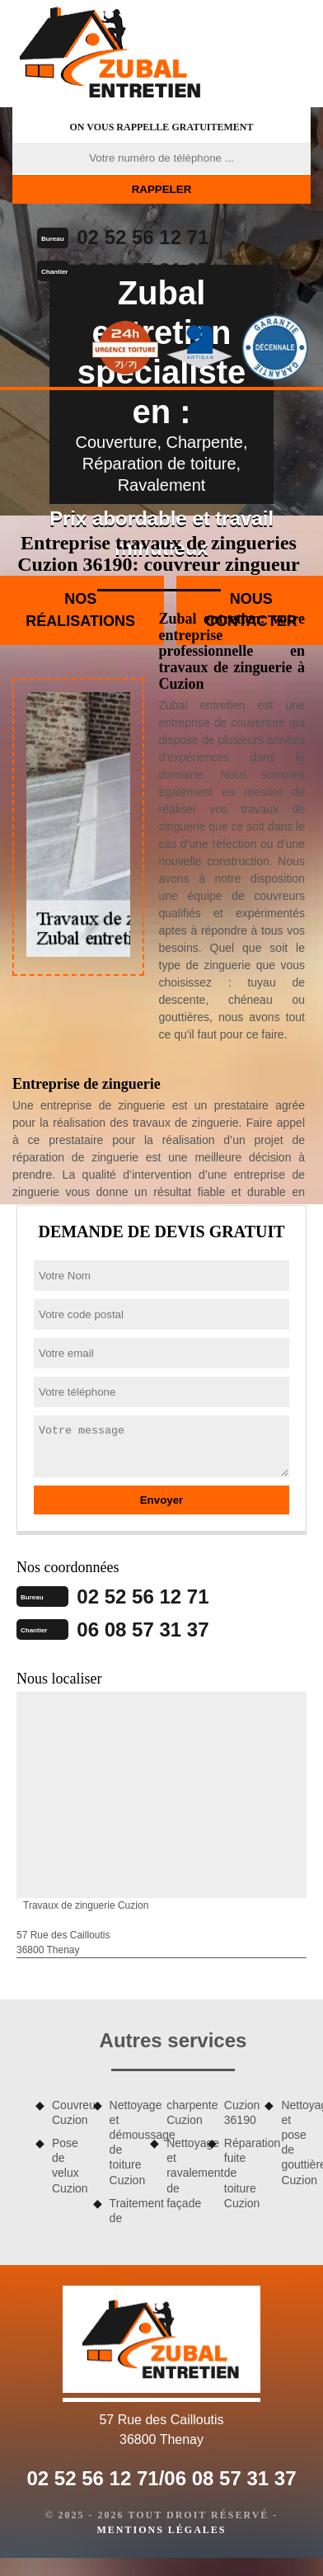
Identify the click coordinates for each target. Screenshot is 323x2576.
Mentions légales (161, 2530)
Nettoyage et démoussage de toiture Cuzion (124, 2142)
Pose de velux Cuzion (67, 2165)
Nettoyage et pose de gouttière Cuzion (296, 2142)
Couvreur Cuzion (67, 2112)
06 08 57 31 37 (142, 270)
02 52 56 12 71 (142, 237)
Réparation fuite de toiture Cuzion (239, 2173)
